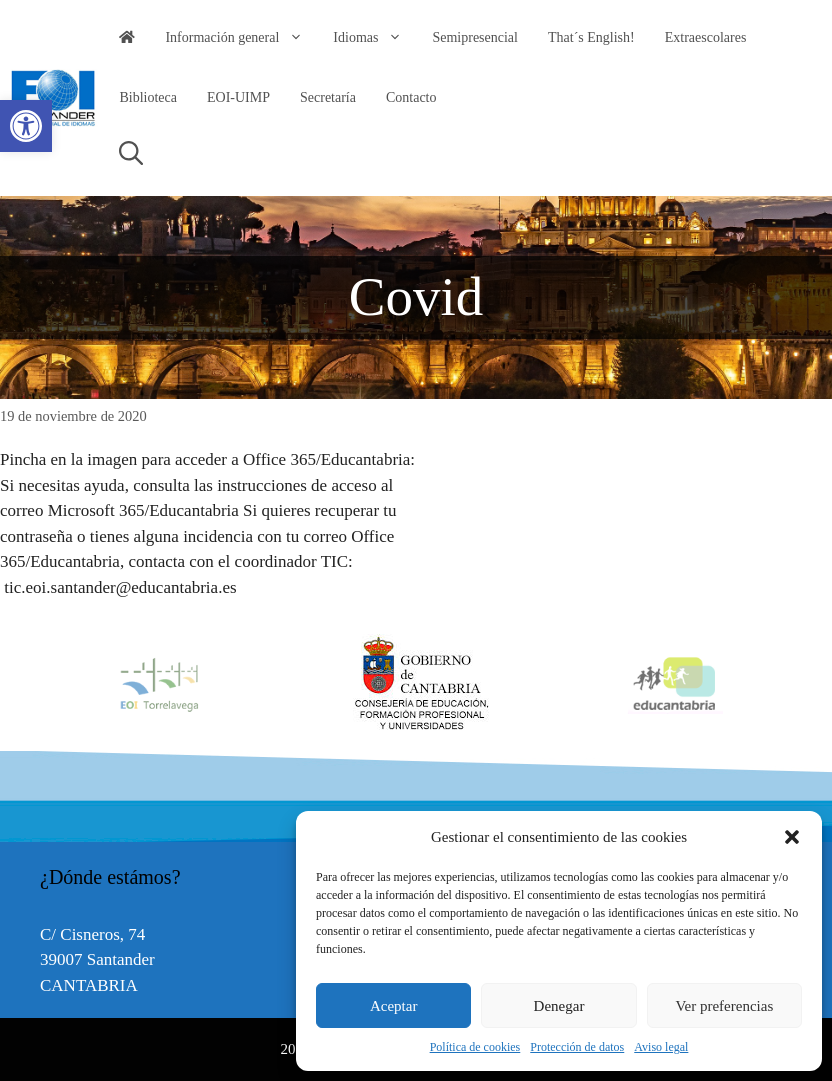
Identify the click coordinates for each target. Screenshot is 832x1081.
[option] (417, 684)
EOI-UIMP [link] (238, 97)
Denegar (559, 1006)
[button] (792, 837)
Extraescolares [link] (706, 37)
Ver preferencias (724, 1006)
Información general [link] (241, 38)
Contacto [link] (411, 97)
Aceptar (393, 1006)
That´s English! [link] (591, 37)
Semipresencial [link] (475, 37)
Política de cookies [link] (475, 1047)
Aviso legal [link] (661, 1047)
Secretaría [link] (328, 97)
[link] (26, 126)
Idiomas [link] (375, 38)
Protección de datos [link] (577, 1047)
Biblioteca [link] (148, 97)
